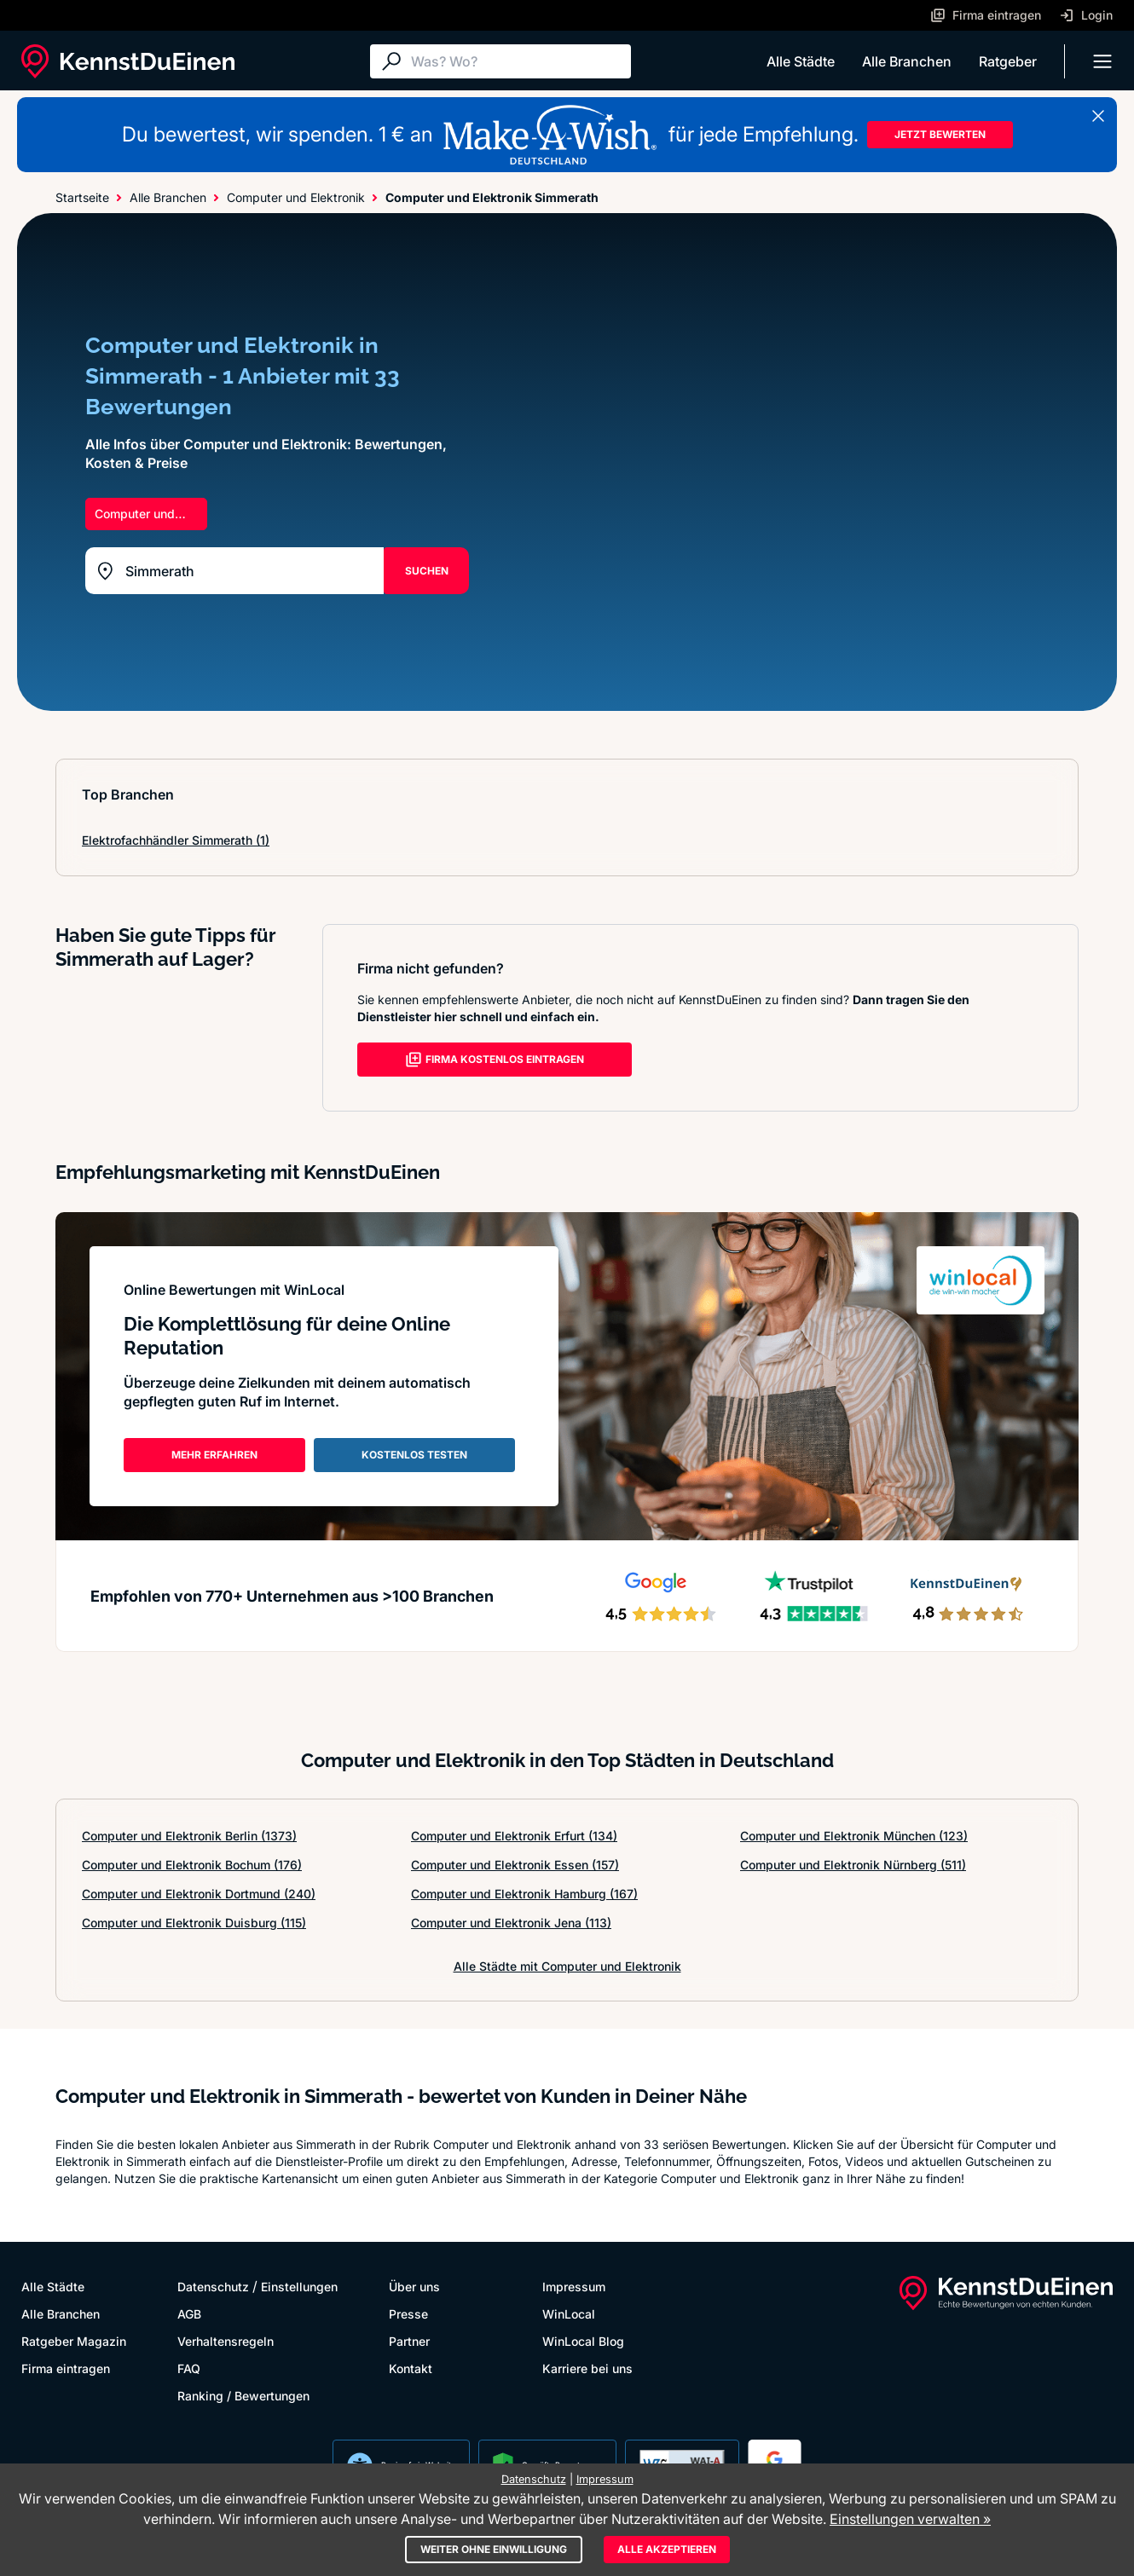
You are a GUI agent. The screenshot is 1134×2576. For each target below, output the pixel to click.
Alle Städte (801, 61)
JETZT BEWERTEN (940, 134)
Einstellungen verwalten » (910, 2518)
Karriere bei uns (587, 2368)
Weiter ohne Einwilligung (493, 2549)
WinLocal (568, 2314)
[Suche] (516, 61)
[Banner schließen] (1098, 116)
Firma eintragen (65, 2368)
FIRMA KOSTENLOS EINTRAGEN (494, 1059)
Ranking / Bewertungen (243, 2395)
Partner (409, 2341)
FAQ (188, 2368)
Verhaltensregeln (225, 2341)
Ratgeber (1008, 61)
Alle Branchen (907, 61)
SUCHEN (426, 570)
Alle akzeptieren (666, 2549)
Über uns (414, 2286)
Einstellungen (299, 2286)
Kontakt (410, 2368)
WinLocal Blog (583, 2341)
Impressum (573, 2286)
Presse (408, 2314)
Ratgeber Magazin (73, 2341)
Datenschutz (213, 2286)
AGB (189, 2314)
